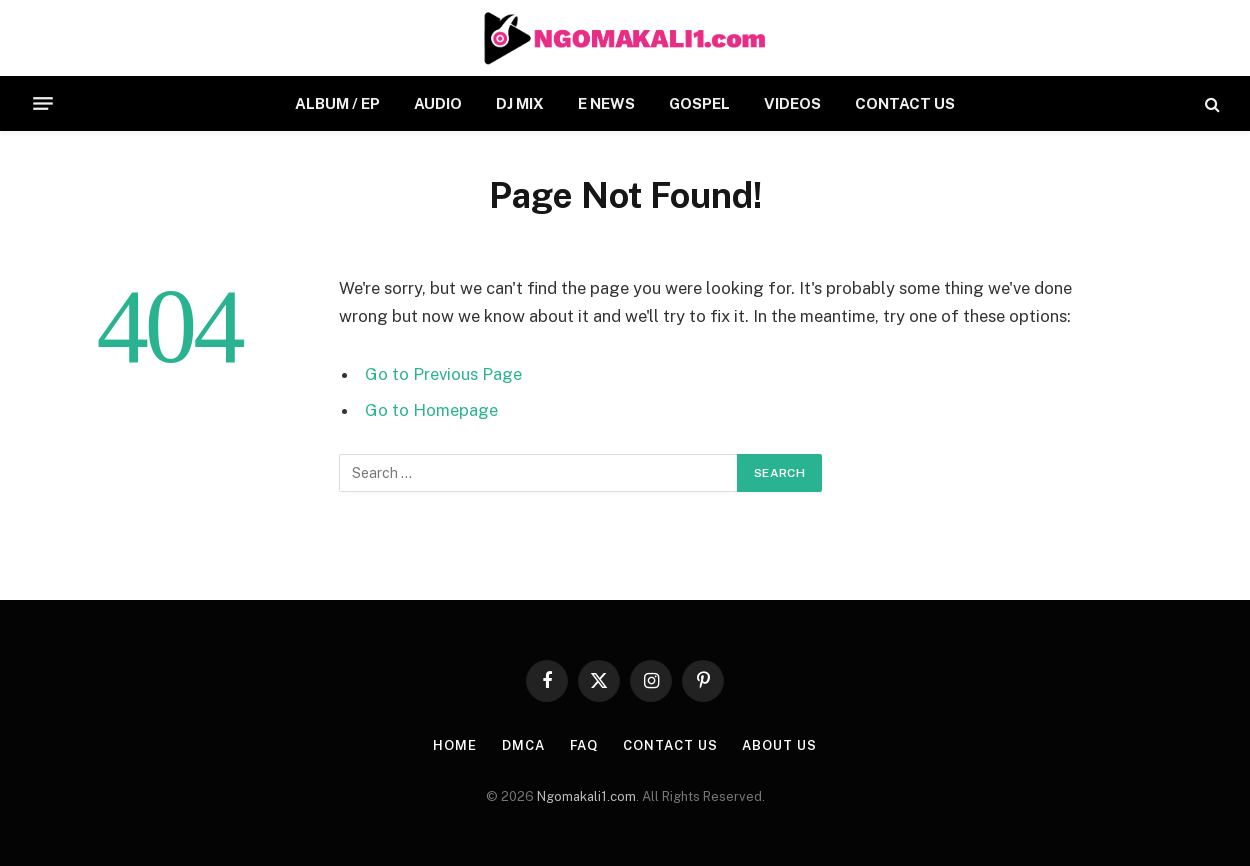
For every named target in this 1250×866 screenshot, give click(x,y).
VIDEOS (792, 103)
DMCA (523, 745)
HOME (455, 745)
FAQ (584, 745)
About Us (779, 745)
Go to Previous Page (443, 374)
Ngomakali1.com (586, 796)
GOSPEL (699, 103)
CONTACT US (905, 103)
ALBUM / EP (337, 103)
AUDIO (438, 103)
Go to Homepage (431, 410)
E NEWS (606, 103)
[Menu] (43, 104)
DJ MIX (520, 103)
